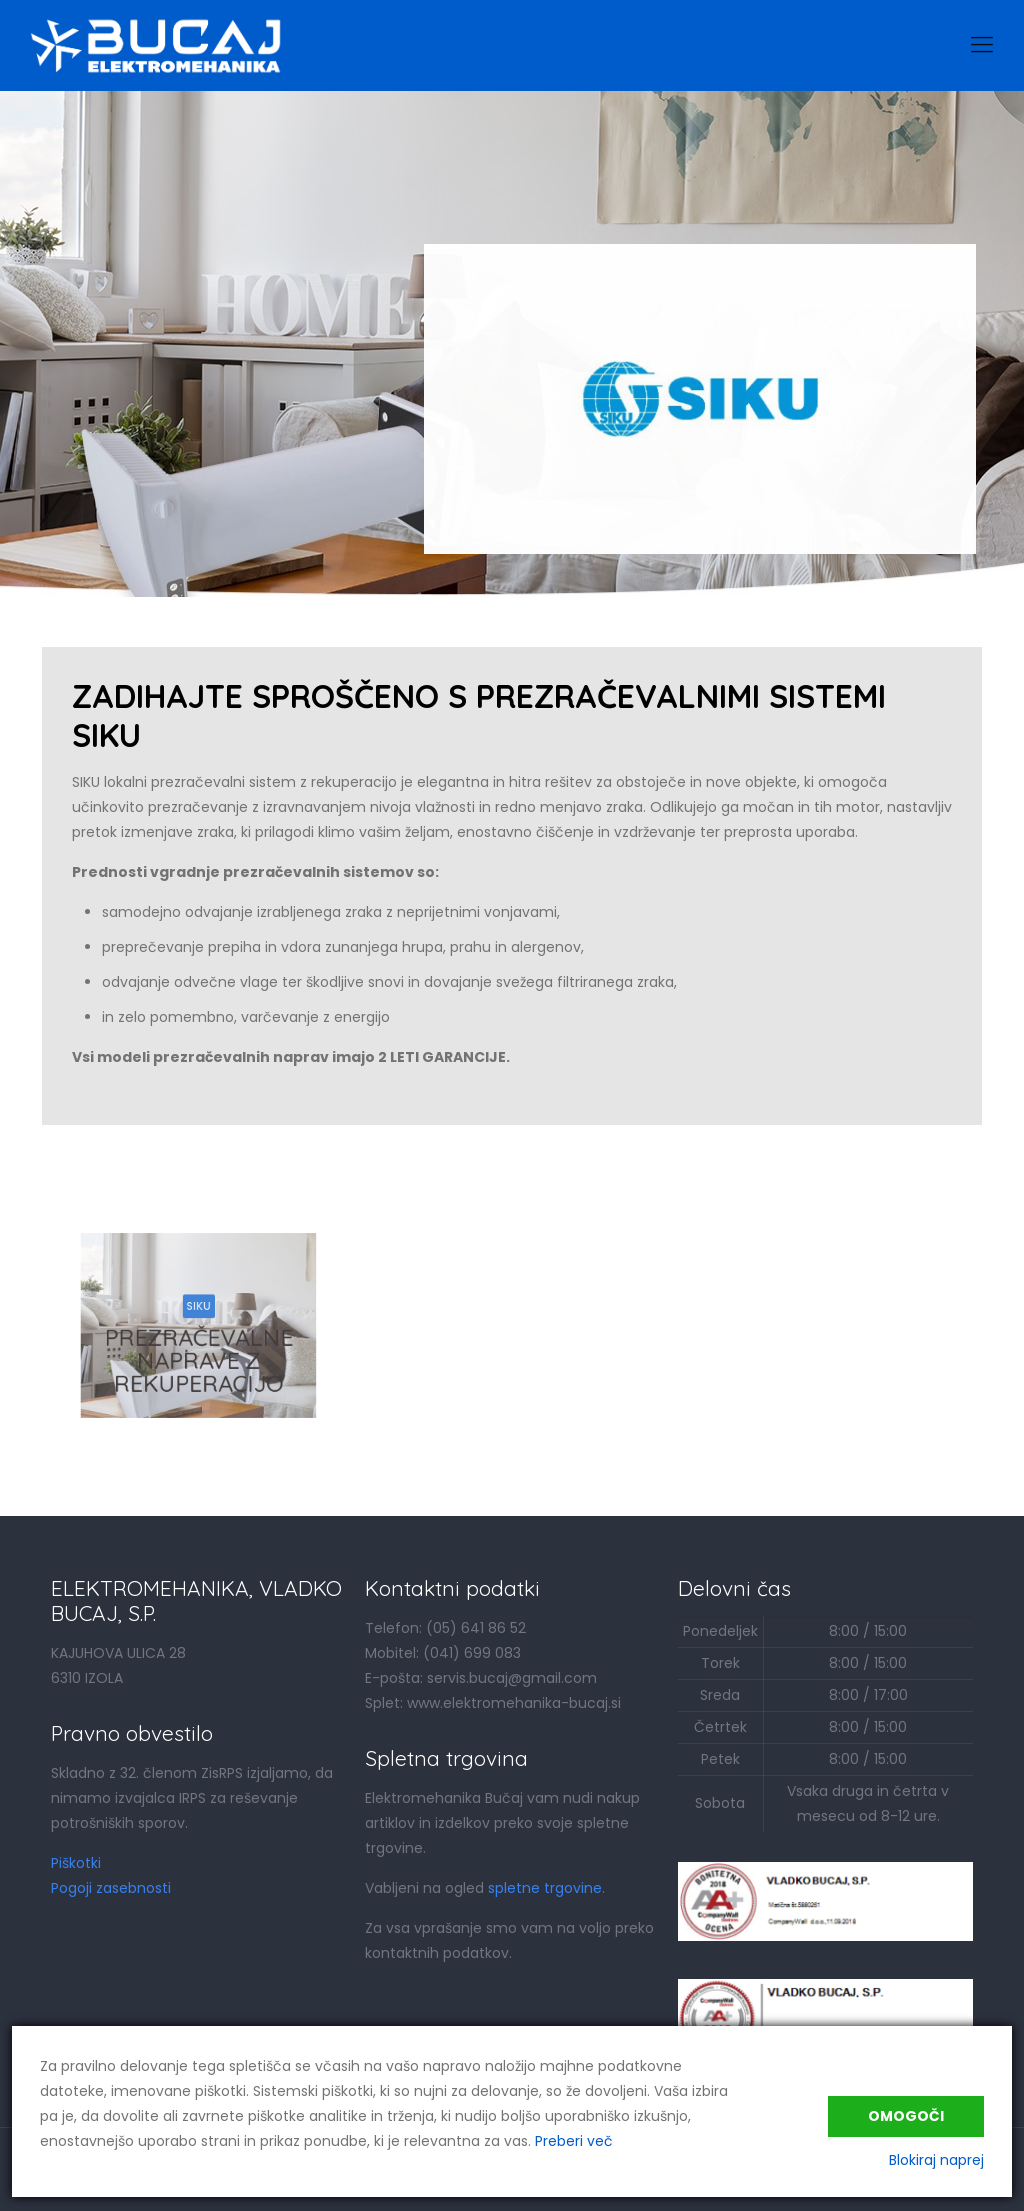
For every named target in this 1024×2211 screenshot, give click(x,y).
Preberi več (574, 2141)
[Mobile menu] (982, 45)
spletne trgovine (545, 1888)
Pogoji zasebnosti (111, 1888)
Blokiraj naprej (936, 2160)
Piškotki (76, 1863)
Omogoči (906, 2116)
